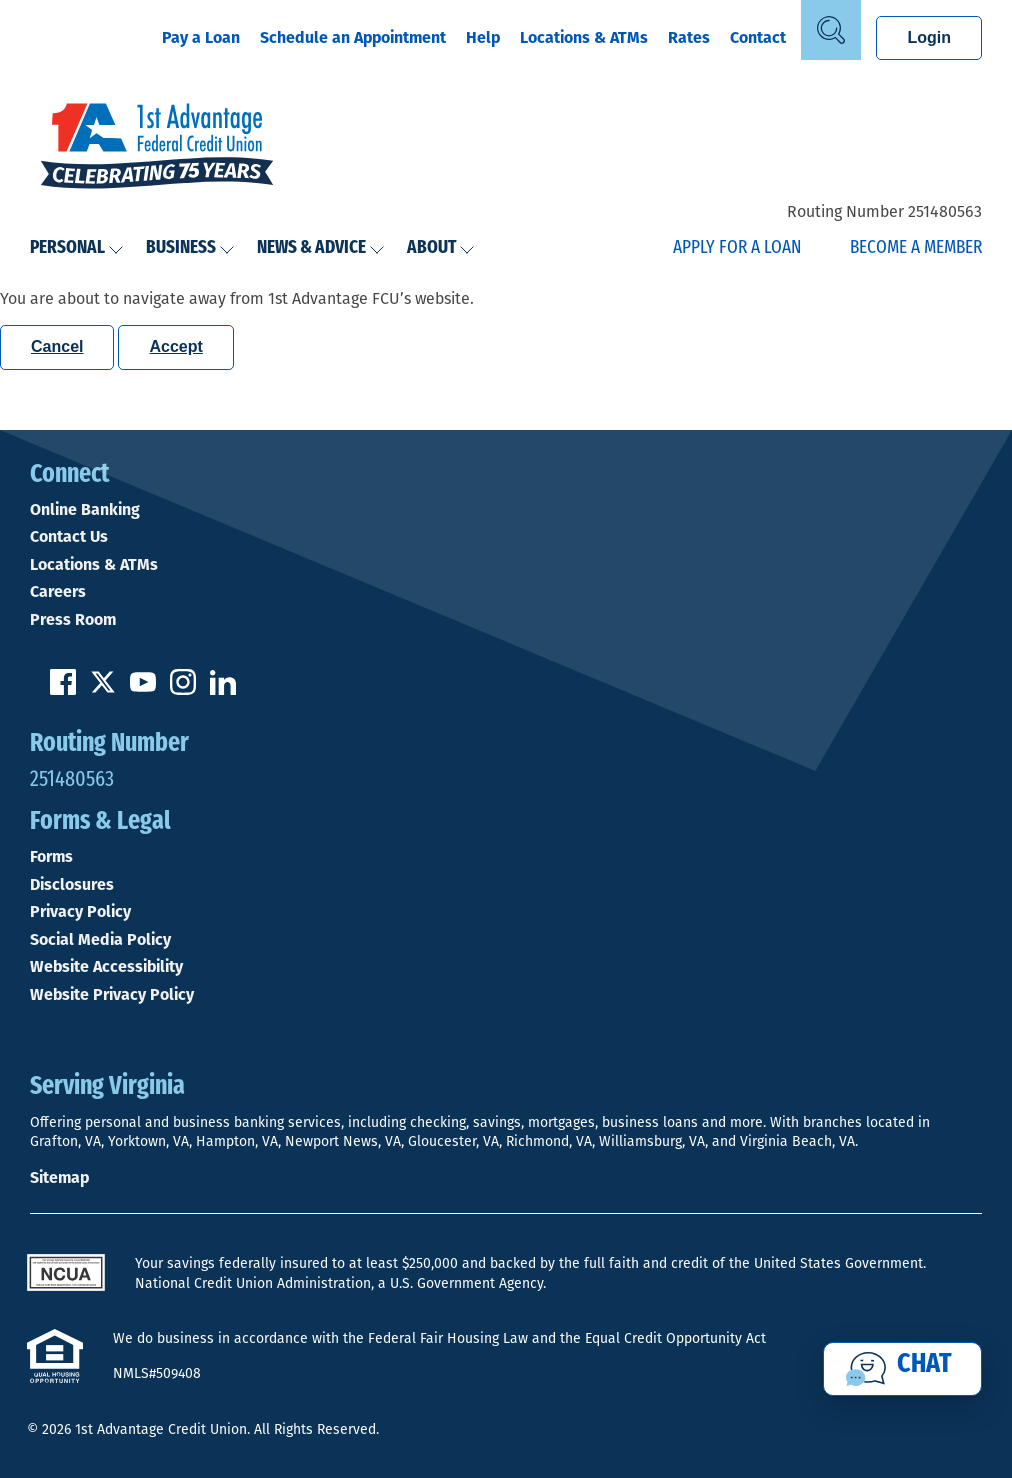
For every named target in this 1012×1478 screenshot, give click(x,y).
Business (190, 248)
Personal (77, 248)
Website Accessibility (106, 967)
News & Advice (321, 248)
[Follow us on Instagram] (183, 689)
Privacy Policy (80, 912)
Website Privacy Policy (112, 995)
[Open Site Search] (831, 30)
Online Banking (85, 510)
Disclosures (72, 885)
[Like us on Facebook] (63, 689)
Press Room (73, 620)
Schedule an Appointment (353, 37)
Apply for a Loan (737, 248)
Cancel (57, 346)
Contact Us (69, 537)
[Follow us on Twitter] (103, 689)
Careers (58, 592)
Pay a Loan (201, 37)
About (441, 248)
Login (929, 37)
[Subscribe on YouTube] (143, 689)
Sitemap (59, 1177)
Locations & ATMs (584, 37)
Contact (758, 37)
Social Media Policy (100, 940)
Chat (924, 1365)
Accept (175, 346)
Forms (51, 857)
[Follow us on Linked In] (223, 689)
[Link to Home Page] (157, 148)
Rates (689, 37)
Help (483, 37)
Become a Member (916, 248)
